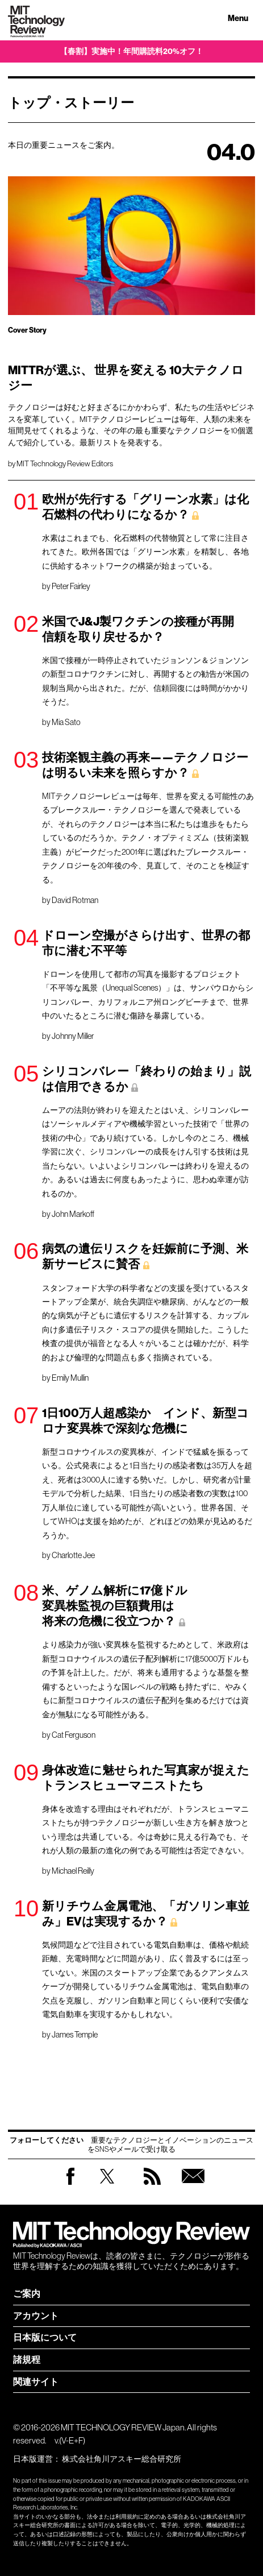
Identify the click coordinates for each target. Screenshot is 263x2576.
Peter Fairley (71, 586)
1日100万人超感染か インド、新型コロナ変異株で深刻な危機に (145, 1420)
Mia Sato (66, 722)
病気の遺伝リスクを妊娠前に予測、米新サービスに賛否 (145, 1256)
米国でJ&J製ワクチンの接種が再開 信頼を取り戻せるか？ (144, 629)
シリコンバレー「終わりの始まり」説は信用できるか (146, 1079)
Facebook (70, 2184)
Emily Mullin (70, 1377)
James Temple (75, 2034)
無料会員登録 (193, 2187)
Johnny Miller (73, 1036)
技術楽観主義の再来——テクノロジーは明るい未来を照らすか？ (145, 765)
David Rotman (75, 900)
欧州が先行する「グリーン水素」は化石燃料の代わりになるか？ (145, 506)
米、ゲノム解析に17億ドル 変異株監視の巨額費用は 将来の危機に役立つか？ (114, 1606)
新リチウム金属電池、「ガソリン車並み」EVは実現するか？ (145, 1913)
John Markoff (73, 1214)
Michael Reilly (73, 1870)
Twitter (107, 2187)
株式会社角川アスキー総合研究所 (121, 2458)
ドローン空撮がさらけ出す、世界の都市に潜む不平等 (146, 943)
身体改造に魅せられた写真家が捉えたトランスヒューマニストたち (145, 1777)
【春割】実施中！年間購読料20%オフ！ (131, 51)
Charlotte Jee (73, 1555)
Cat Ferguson (73, 1735)
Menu (238, 18)
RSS (152, 2187)
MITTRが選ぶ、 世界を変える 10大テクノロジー (126, 377)
